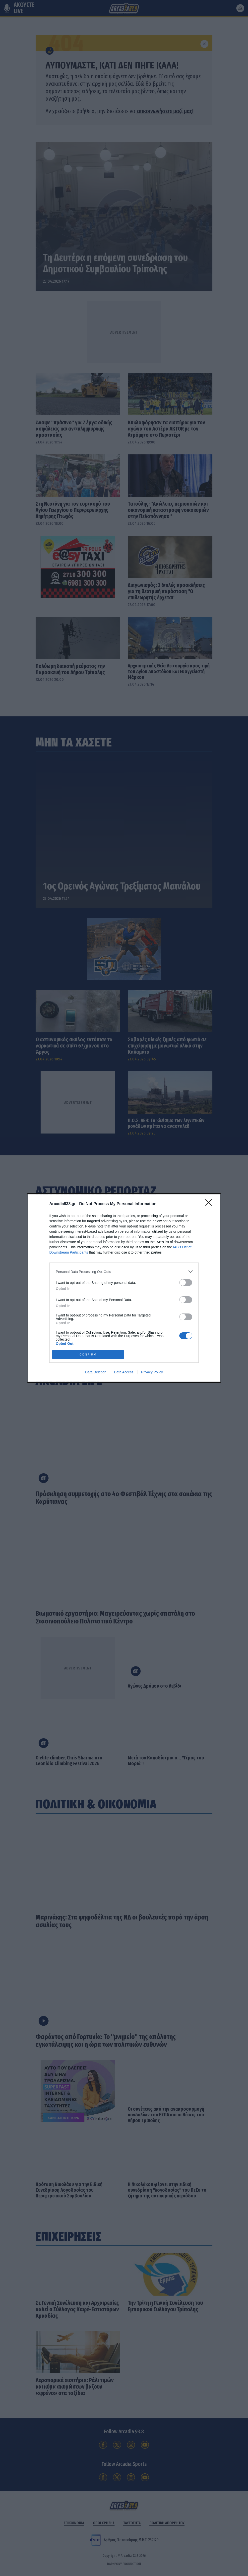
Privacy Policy (152, 1372)
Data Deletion (95, 1372)
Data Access (123, 1372)
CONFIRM (88, 1354)
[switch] (185, 1282)
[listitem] (124, 1271)
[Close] (210, 1204)
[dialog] (124, 1288)
